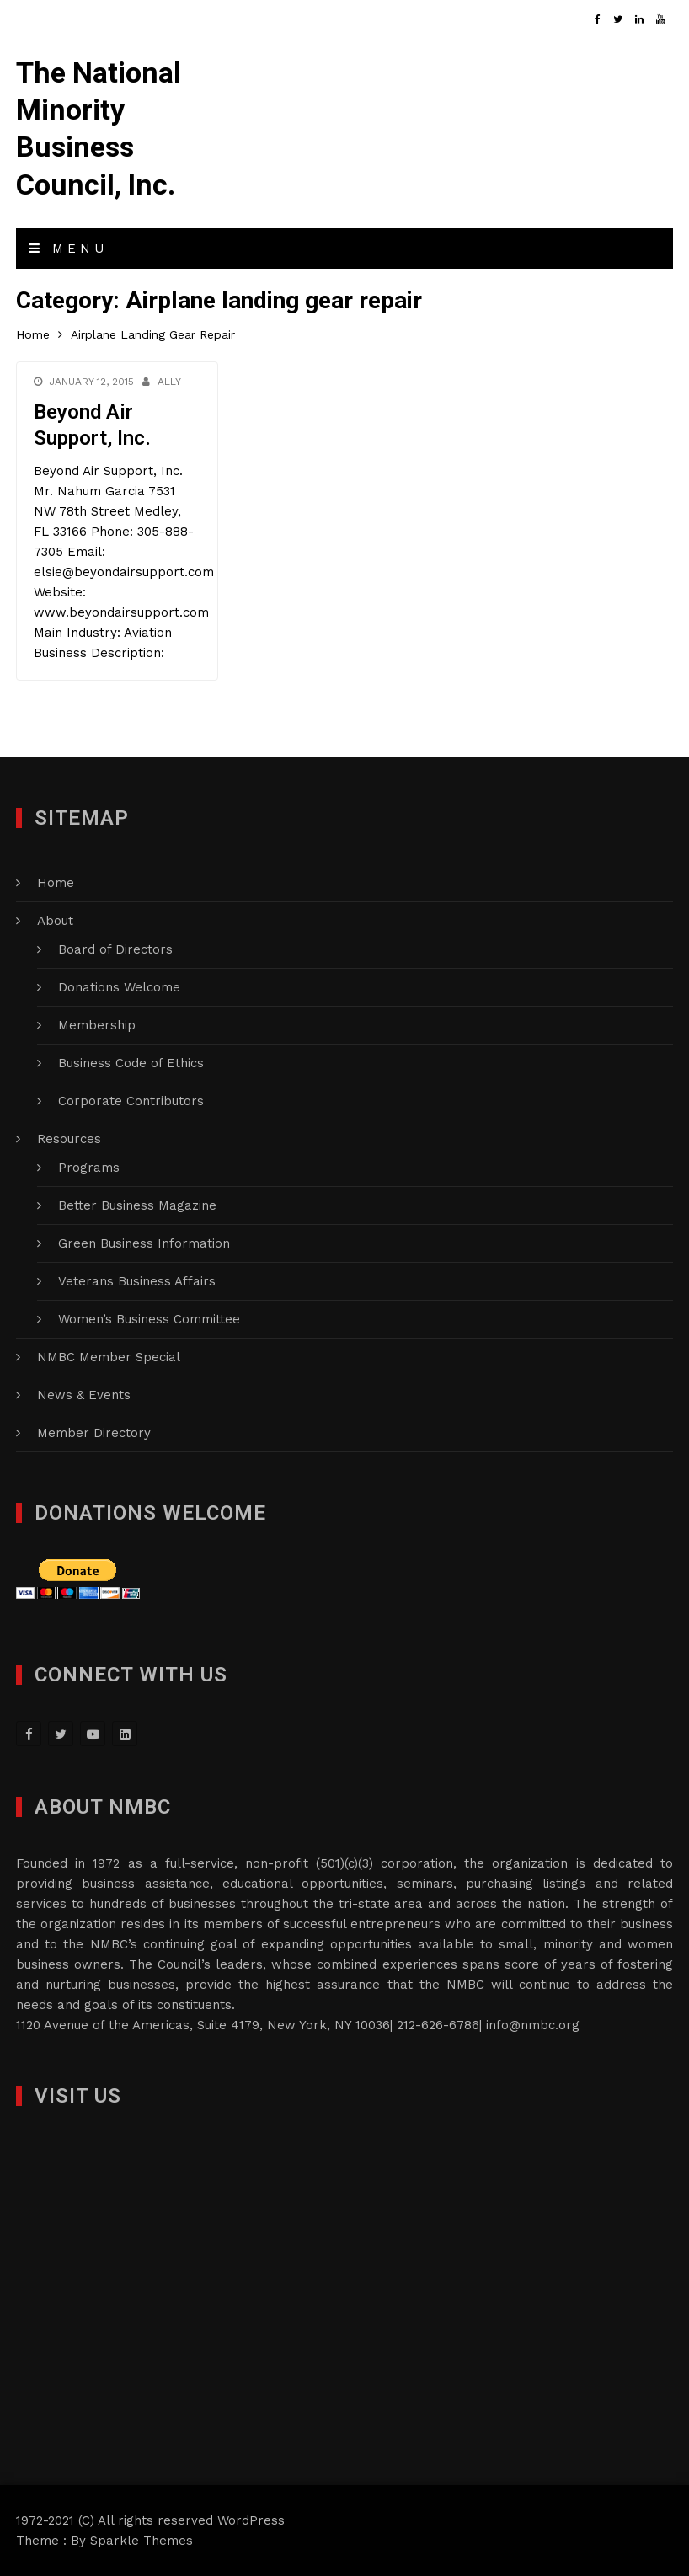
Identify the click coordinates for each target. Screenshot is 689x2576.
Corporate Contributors (131, 1101)
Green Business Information (144, 1243)
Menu (68, 248)
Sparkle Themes (141, 2540)
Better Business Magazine (137, 1205)
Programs (89, 1167)
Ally (169, 381)
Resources (69, 1138)
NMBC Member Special (108, 1357)
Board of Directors (115, 949)
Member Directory (94, 1432)
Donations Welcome (119, 987)
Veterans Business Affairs (137, 1281)
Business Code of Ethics (131, 1063)
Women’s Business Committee (149, 1319)
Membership (97, 1025)
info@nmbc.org (533, 2025)
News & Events (84, 1395)
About (55, 920)
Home (55, 882)
